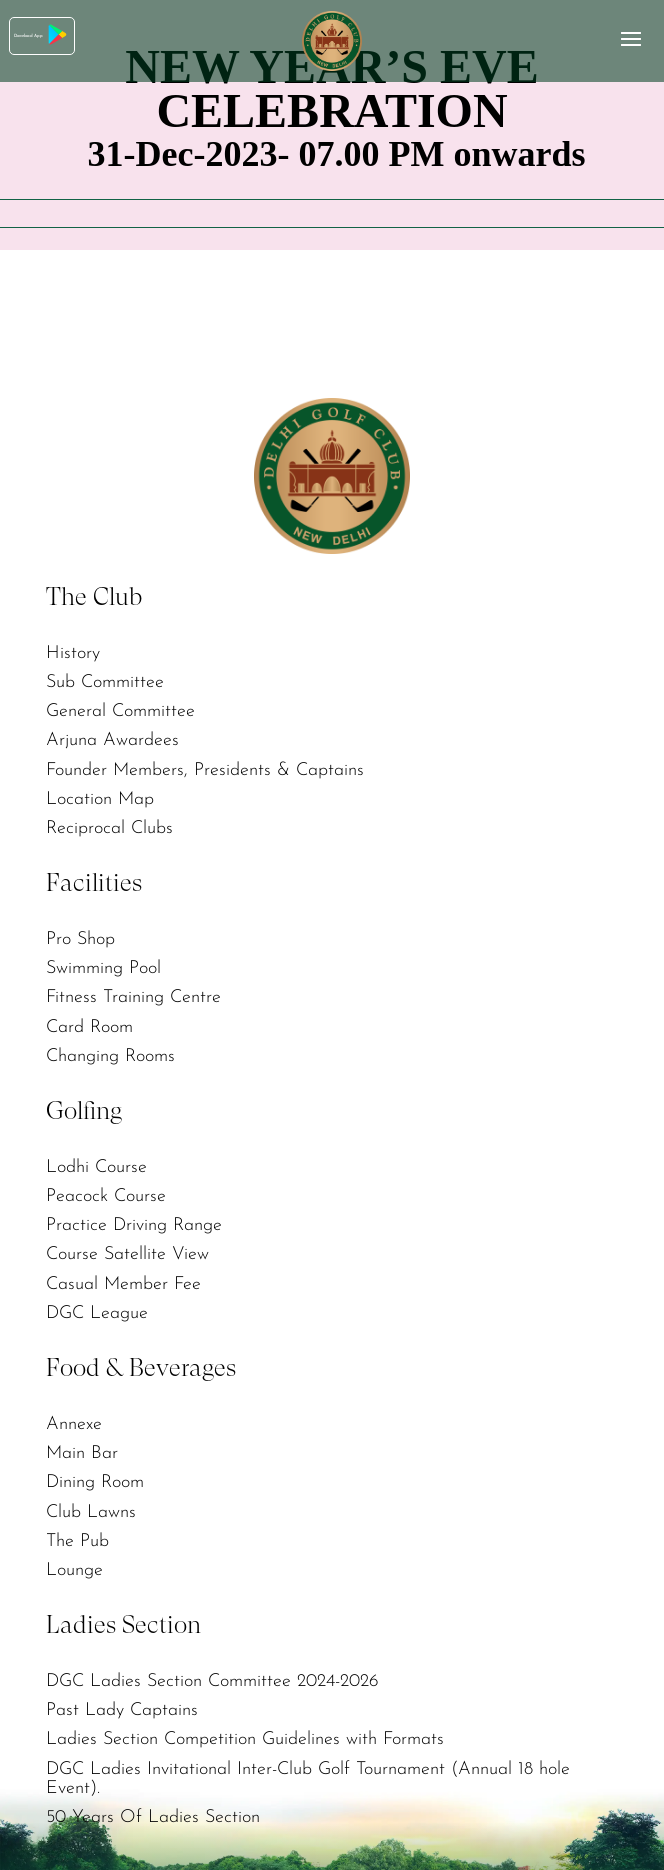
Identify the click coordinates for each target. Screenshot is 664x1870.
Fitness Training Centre (133, 994)
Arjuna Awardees (112, 739)
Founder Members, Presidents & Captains (205, 767)
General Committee (120, 710)
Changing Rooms (110, 1052)
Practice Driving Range (134, 1220)
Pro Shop (80, 936)
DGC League (97, 1307)
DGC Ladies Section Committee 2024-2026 (212, 1673)
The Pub (77, 1533)
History (73, 652)
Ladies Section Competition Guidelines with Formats (245, 1731)
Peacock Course (106, 1191)
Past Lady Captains (122, 1702)
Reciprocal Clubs (109, 825)
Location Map (100, 796)
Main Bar (82, 1447)
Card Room (89, 1023)
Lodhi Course (96, 1163)
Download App (80, 38)
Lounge (74, 1562)
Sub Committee (105, 681)
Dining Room (95, 1476)
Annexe (74, 1418)
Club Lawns (91, 1505)
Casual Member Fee (123, 1278)
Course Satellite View (127, 1249)
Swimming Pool (103, 965)
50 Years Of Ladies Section (153, 1808)
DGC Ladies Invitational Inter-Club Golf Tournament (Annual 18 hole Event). (308, 1770)
